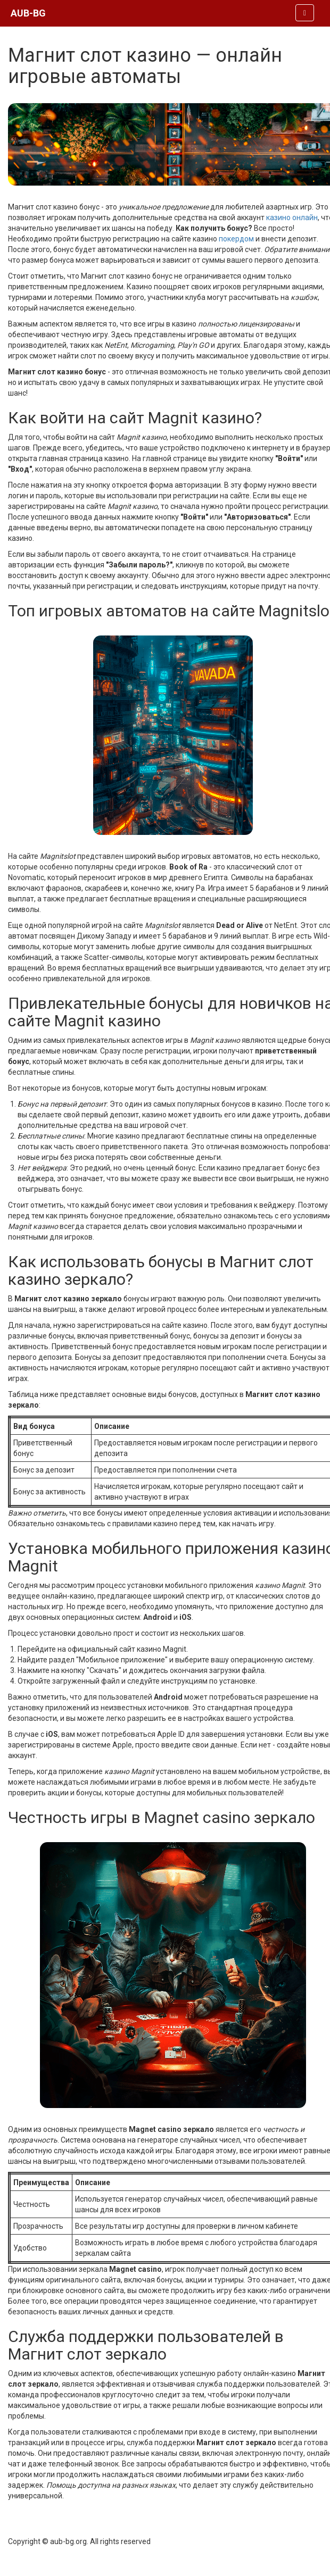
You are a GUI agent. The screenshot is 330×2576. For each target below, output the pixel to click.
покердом (236, 239)
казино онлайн (292, 217)
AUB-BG (28, 13)
